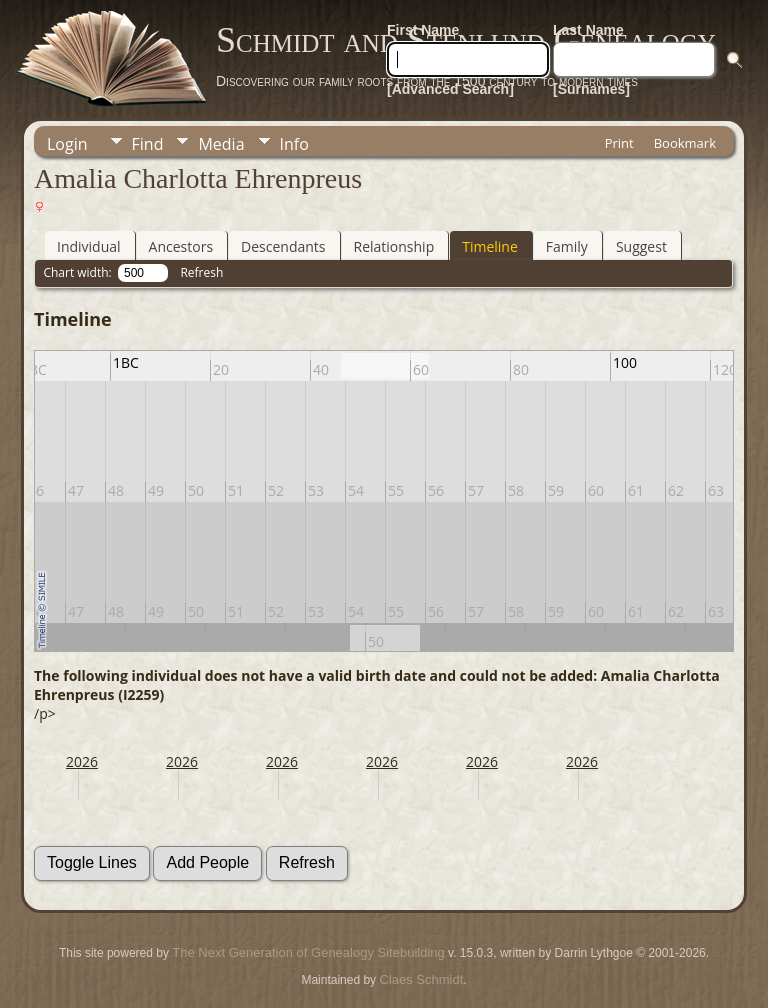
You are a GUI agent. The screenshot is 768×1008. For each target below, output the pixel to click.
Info (294, 144)
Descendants (283, 246)
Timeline (490, 246)
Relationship (394, 246)
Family (567, 246)
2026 (82, 761)
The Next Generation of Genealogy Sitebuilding (308, 952)
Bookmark (685, 143)
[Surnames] (591, 89)
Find (148, 144)
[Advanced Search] (450, 89)
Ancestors (181, 246)
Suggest (641, 246)
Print (619, 143)
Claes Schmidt (421, 979)
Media (221, 144)
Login (67, 144)
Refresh (201, 272)
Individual (89, 246)
